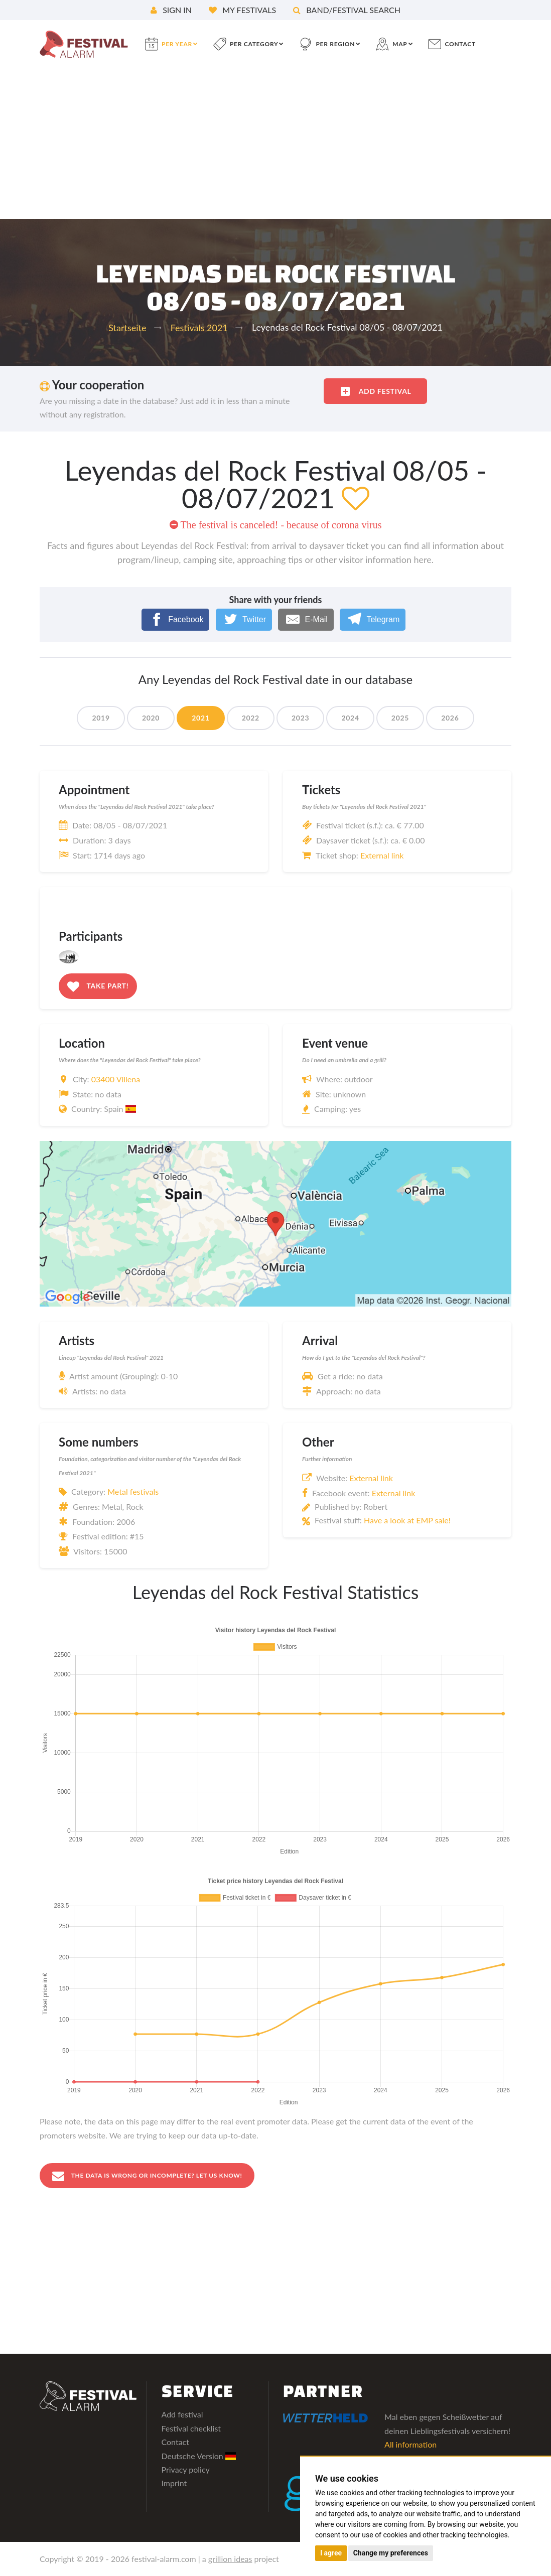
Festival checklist (191, 2429)
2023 (300, 717)
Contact (175, 2443)
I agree (331, 2553)
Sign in (171, 10)
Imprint (174, 2484)
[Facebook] (176, 619)
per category (254, 44)
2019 (100, 717)
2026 (450, 717)
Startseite (127, 327)
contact (460, 44)
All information (410, 2445)
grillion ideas (230, 2559)
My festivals (242, 10)
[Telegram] (372, 619)
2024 (350, 717)
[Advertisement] (275, 143)
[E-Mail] (306, 619)
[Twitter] (244, 619)
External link (382, 855)
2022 (250, 717)
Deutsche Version (199, 2456)
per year (177, 44)
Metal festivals (133, 1491)
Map (399, 44)
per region (335, 44)
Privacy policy (186, 2470)
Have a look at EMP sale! (407, 1520)
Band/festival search (346, 10)
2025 (400, 717)
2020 (151, 717)
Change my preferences (390, 2553)
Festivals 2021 (199, 327)
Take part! (97, 986)
